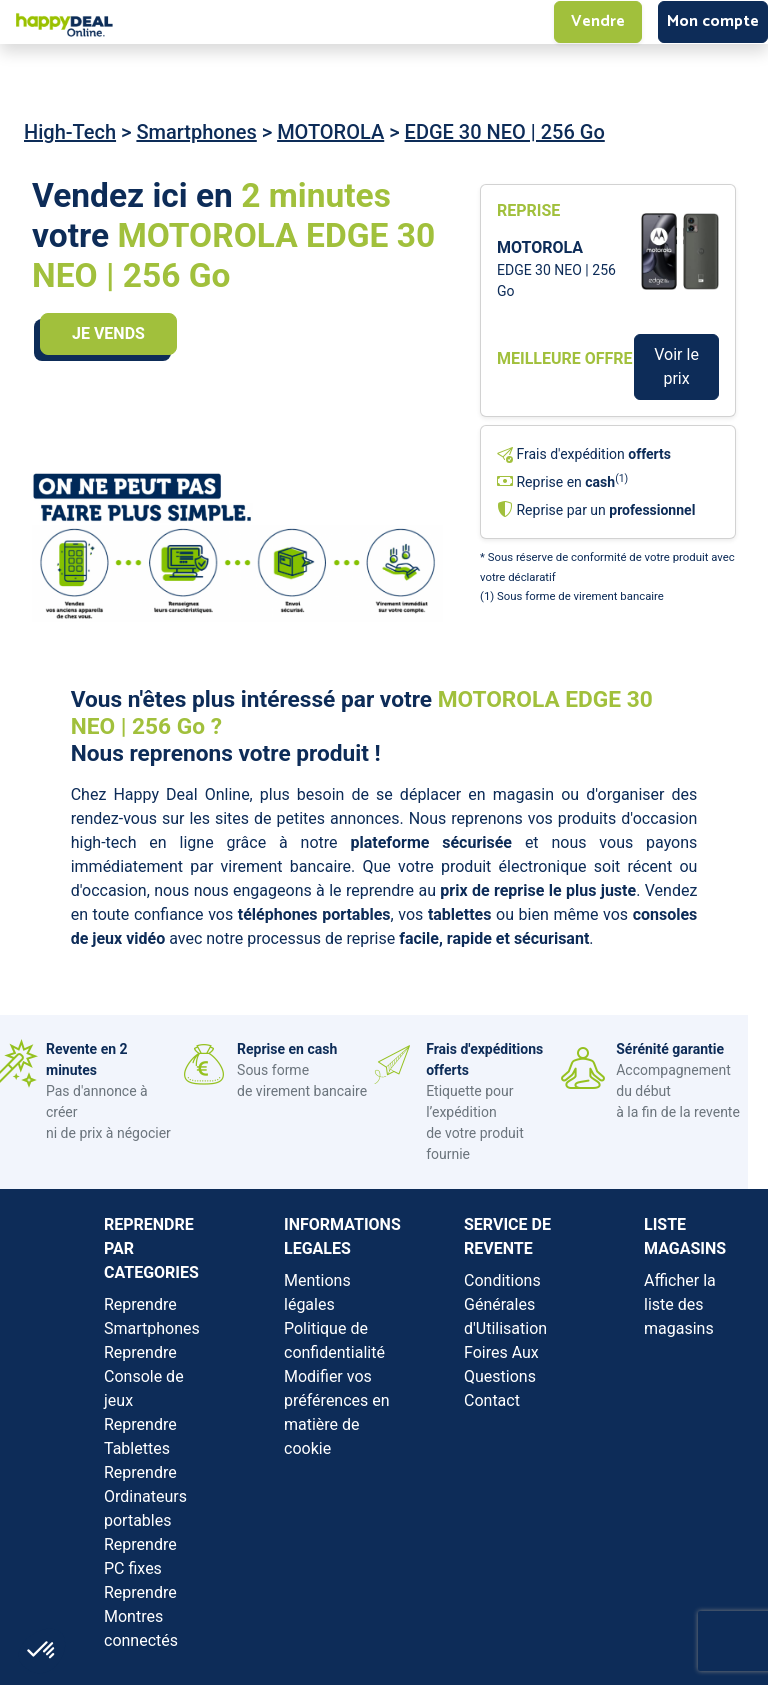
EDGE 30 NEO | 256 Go (505, 132)
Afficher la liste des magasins (680, 1304)
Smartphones (196, 132)
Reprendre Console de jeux (144, 1376)
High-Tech (70, 132)
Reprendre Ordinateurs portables (145, 1496)
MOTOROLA (330, 132)
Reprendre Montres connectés (141, 1616)
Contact (492, 1400)
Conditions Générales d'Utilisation (505, 1304)
